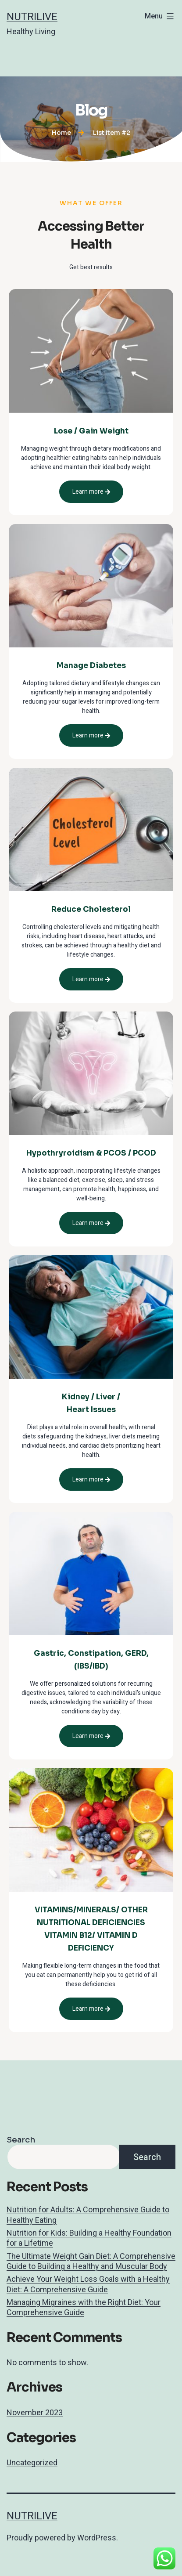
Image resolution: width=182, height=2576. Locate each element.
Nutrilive (32, 17)
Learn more (91, 491)
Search (21, 2140)
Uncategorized (32, 2462)
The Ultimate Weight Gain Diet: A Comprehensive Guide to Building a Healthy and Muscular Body (91, 2261)
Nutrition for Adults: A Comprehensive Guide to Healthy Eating (88, 2214)
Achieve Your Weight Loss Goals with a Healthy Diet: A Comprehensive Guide (88, 2284)
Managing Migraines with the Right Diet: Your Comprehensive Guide (84, 2307)
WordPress (96, 2537)
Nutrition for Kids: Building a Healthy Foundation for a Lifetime (89, 2237)
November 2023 (35, 2412)
